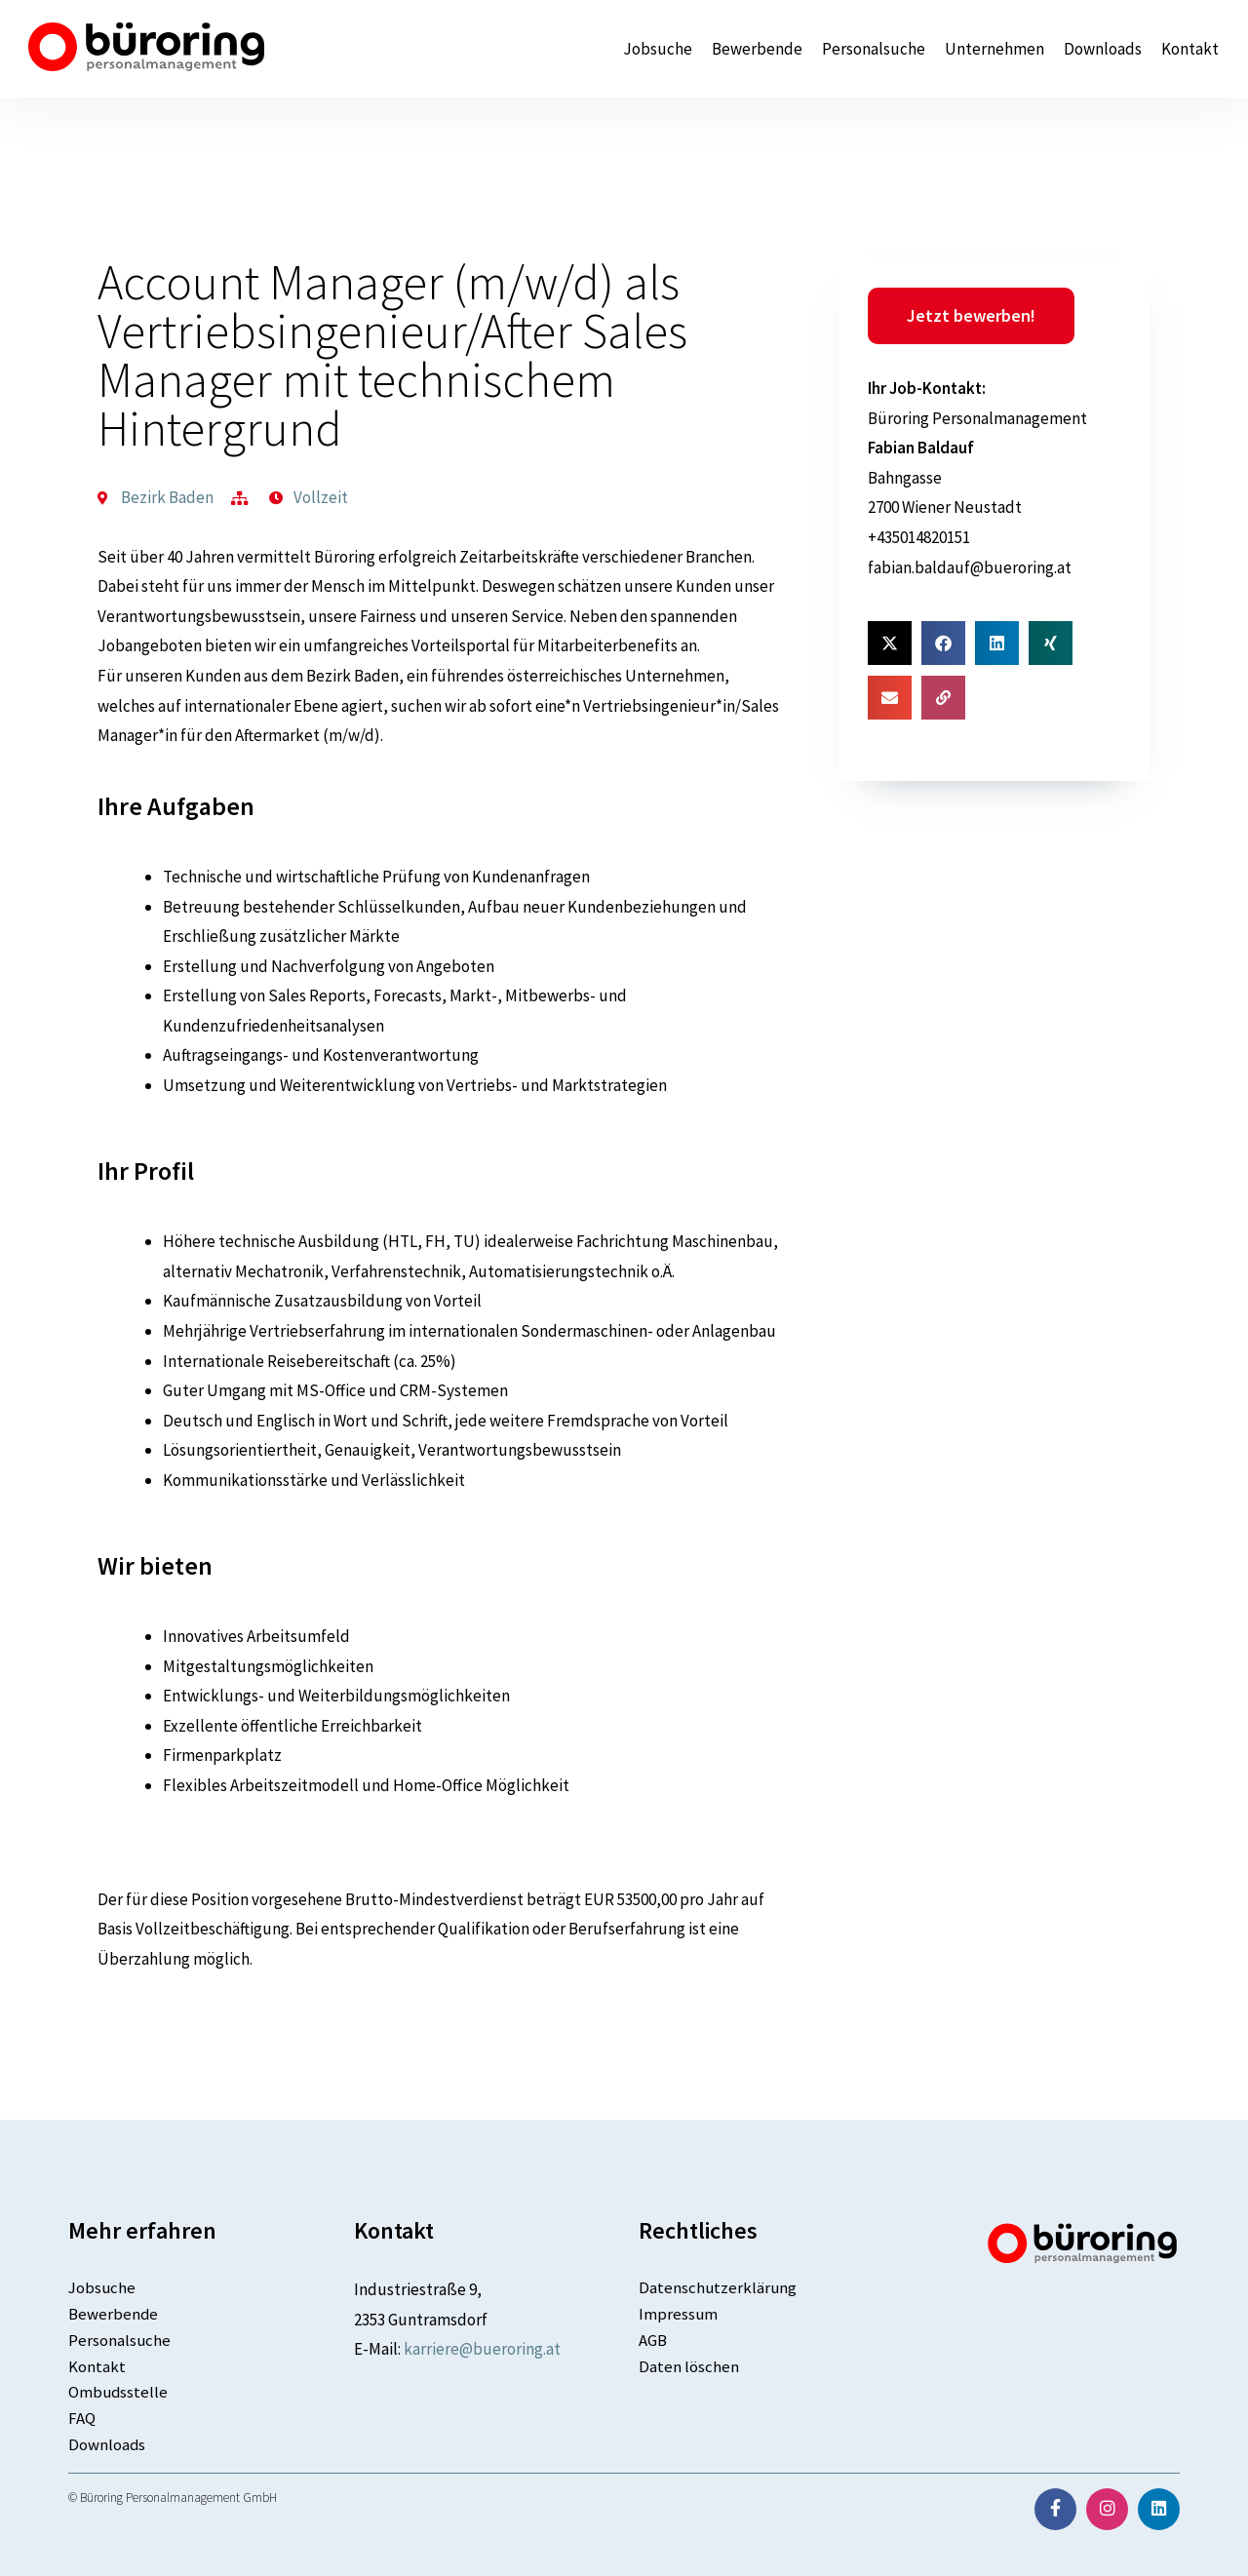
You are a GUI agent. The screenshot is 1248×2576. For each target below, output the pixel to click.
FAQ (82, 2419)
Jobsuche (657, 49)
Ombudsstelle (119, 2392)
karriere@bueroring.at (482, 2349)
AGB (653, 2340)
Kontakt (1190, 49)
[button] (890, 643)
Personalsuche (873, 49)
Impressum (679, 2313)
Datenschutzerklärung (719, 2287)
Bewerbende (757, 49)
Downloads (1103, 49)
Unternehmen (994, 49)
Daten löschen (689, 2366)
